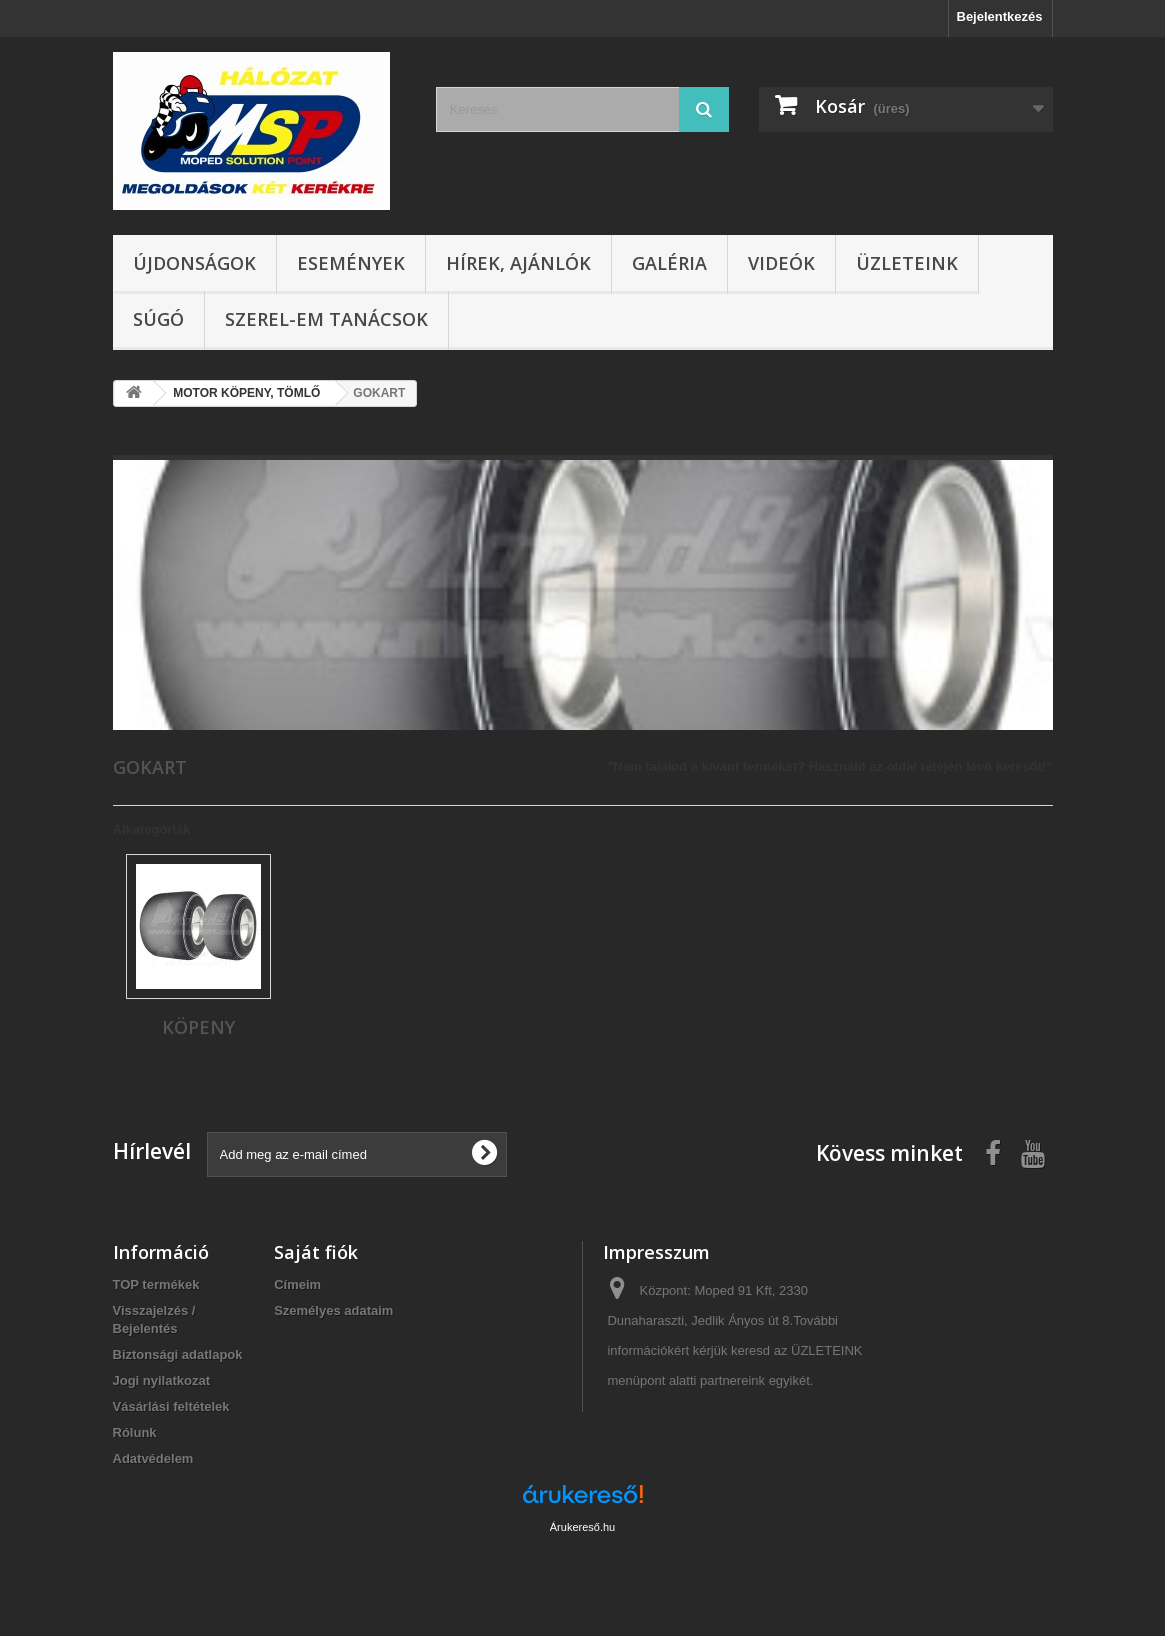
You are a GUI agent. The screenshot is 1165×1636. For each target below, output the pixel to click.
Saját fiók (316, 1252)
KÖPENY (198, 1027)
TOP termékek (156, 1284)
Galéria (669, 263)
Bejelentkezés (1000, 16)
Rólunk (135, 1432)
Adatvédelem (153, 1458)
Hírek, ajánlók (518, 263)
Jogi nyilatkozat (162, 1380)
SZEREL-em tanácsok (326, 319)
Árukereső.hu (582, 1527)
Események (351, 263)
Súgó (158, 319)
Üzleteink (907, 263)
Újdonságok (194, 263)
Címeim (297, 1284)
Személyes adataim (333, 1310)
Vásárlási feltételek (171, 1406)
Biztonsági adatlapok (178, 1354)
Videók (781, 263)
